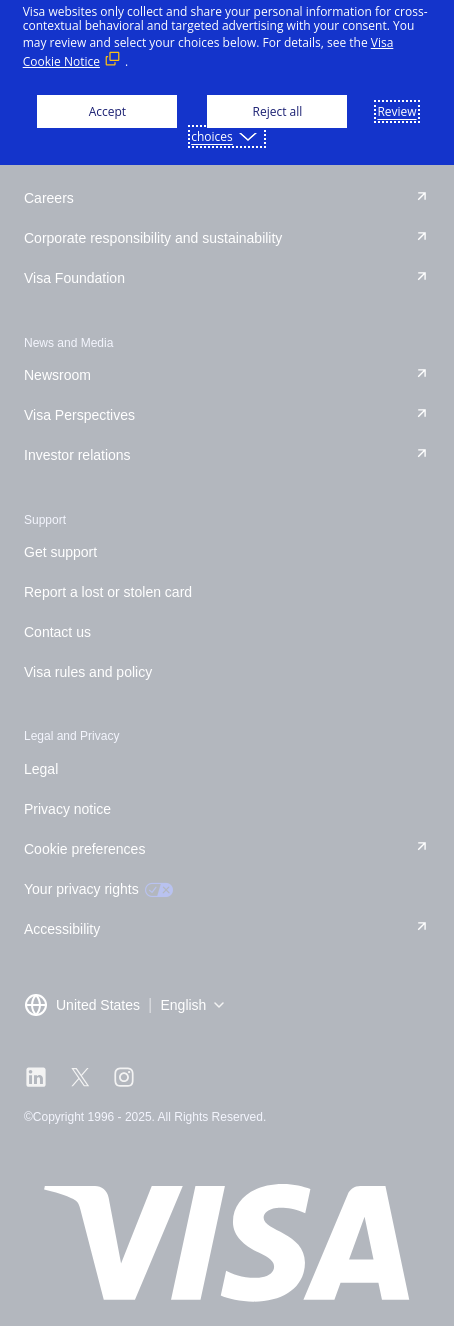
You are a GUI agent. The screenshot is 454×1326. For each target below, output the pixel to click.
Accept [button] (107, 111)
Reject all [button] (278, 111)
